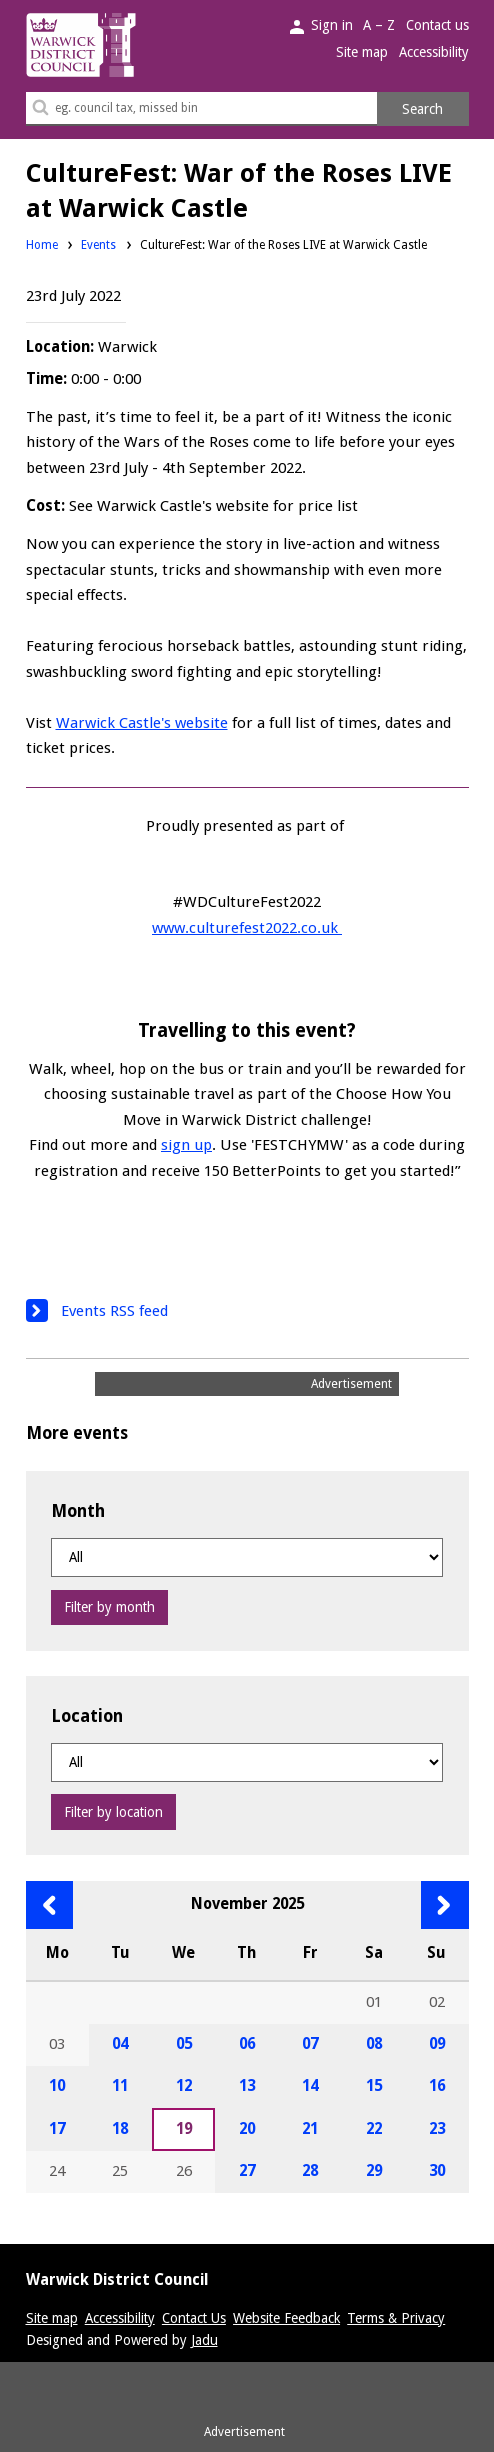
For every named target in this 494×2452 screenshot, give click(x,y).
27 (247, 2171)
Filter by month (109, 1607)
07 (310, 2044)
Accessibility (434, 52)
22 (374, 2129)
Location (87, 1716)
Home (42, 245)
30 (437, 2171)
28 (310, 2171)
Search (422, 109)
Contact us (437, 25)
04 (120, 2044)
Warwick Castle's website (142, 723)
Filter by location (113, 1812)
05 (184, 2044)
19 (184, 2129)
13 (247, 2086)
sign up (186, 1145)
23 (437, 2129)
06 (247, 2044)
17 (57, 2129)
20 (247, 2129)
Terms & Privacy (396, 2318)
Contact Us (194, 2318)
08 (374, 2044)
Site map (362, 52)
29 (374, 2171)
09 (437, 2044)
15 (374, 2086)
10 (57, 2086)
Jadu (204, 2340)
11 (120, 2086)
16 (437, 2086)
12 (184, 2086)
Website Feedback (286, 2318)
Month (78, 1511)
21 (310, 2129)
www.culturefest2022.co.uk (247, 928)
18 (120, 2129)
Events (98, 245)
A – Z (379, 25)
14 (310, 2086)
